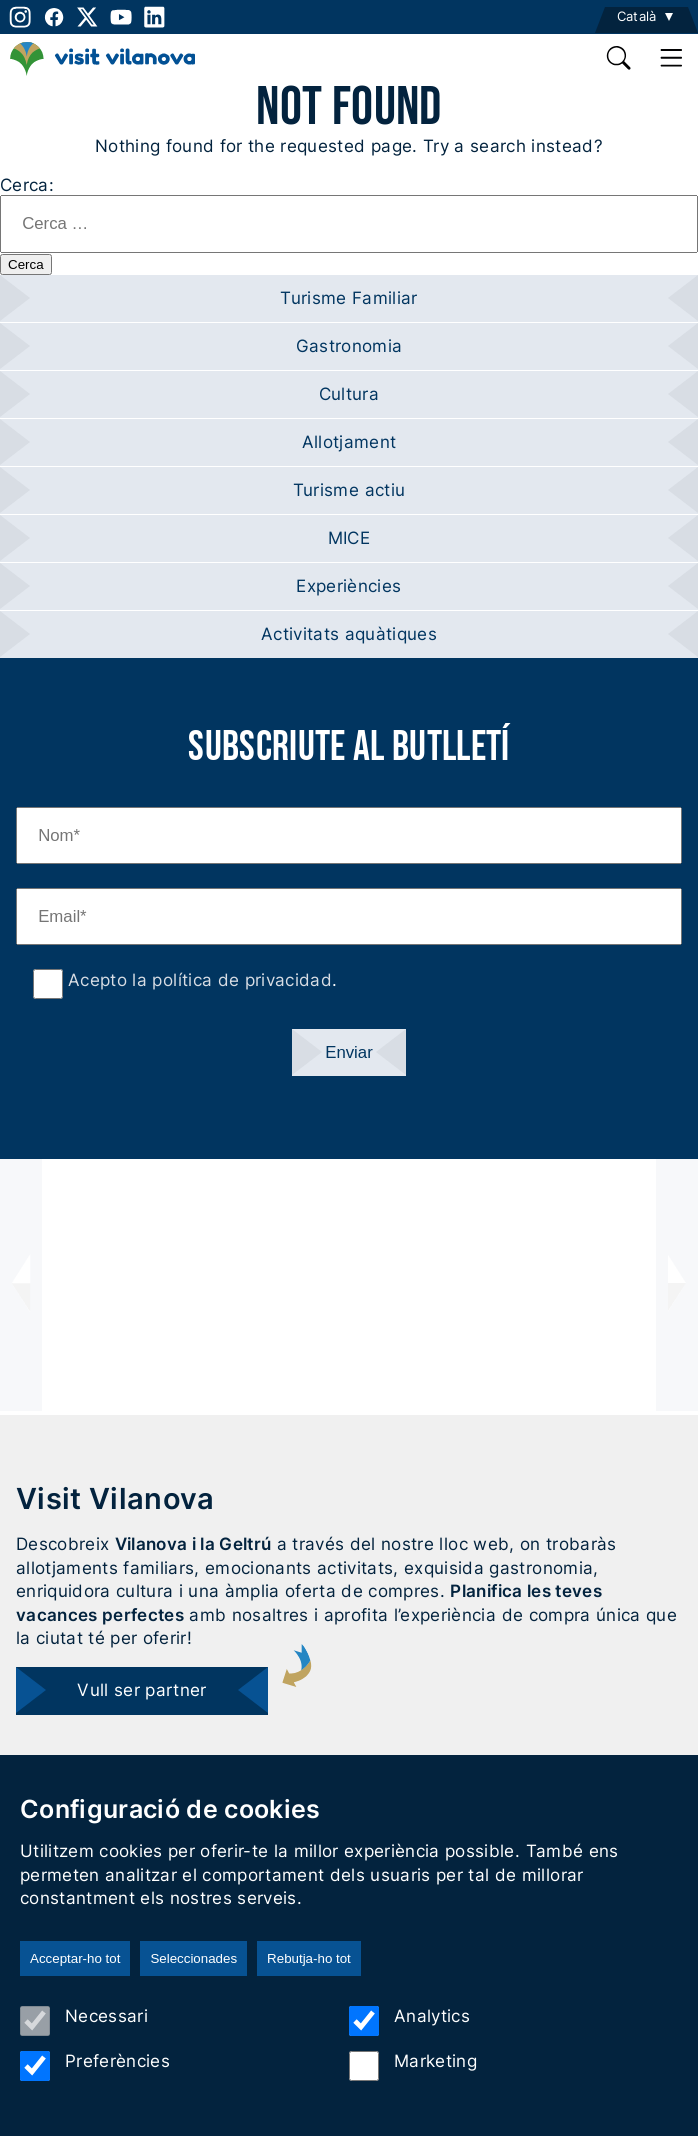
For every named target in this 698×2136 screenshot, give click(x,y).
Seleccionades (193, 1958)
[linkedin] (155, 17)
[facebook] (54, 17)
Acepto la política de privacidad (197, 980)
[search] (620, 58)
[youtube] (121, 17)
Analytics (409, 2021)
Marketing (413, 2066)
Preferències (95, 2066)
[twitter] (88, 17)
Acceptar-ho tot (75, 1958)
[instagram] (18, 17)
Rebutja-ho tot (309, 1958)
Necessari (84, 2021)
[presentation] (21, 1285)
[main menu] (672, 58)
